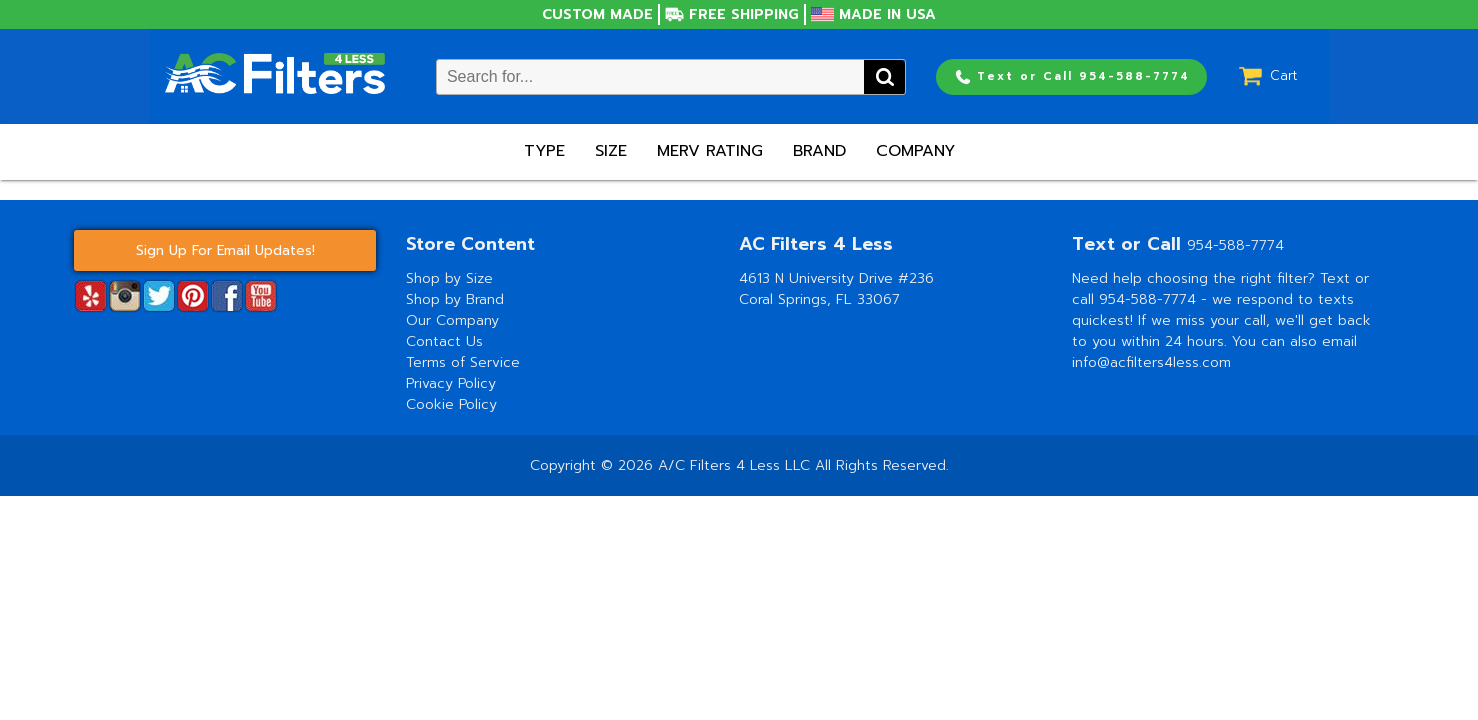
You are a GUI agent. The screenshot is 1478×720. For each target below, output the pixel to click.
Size (611, 151)
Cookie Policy (451, 404)
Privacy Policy (451, 383)
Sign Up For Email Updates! (225, 250)
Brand (819, 151)
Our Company (452, 320)
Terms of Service (463, 362)
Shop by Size (449, 278)
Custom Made (597, 14)
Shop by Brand (455, 299)
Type (544, 151)
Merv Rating (710, 151)
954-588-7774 (1235, 245)
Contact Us (444, 341)
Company (915, 151)
